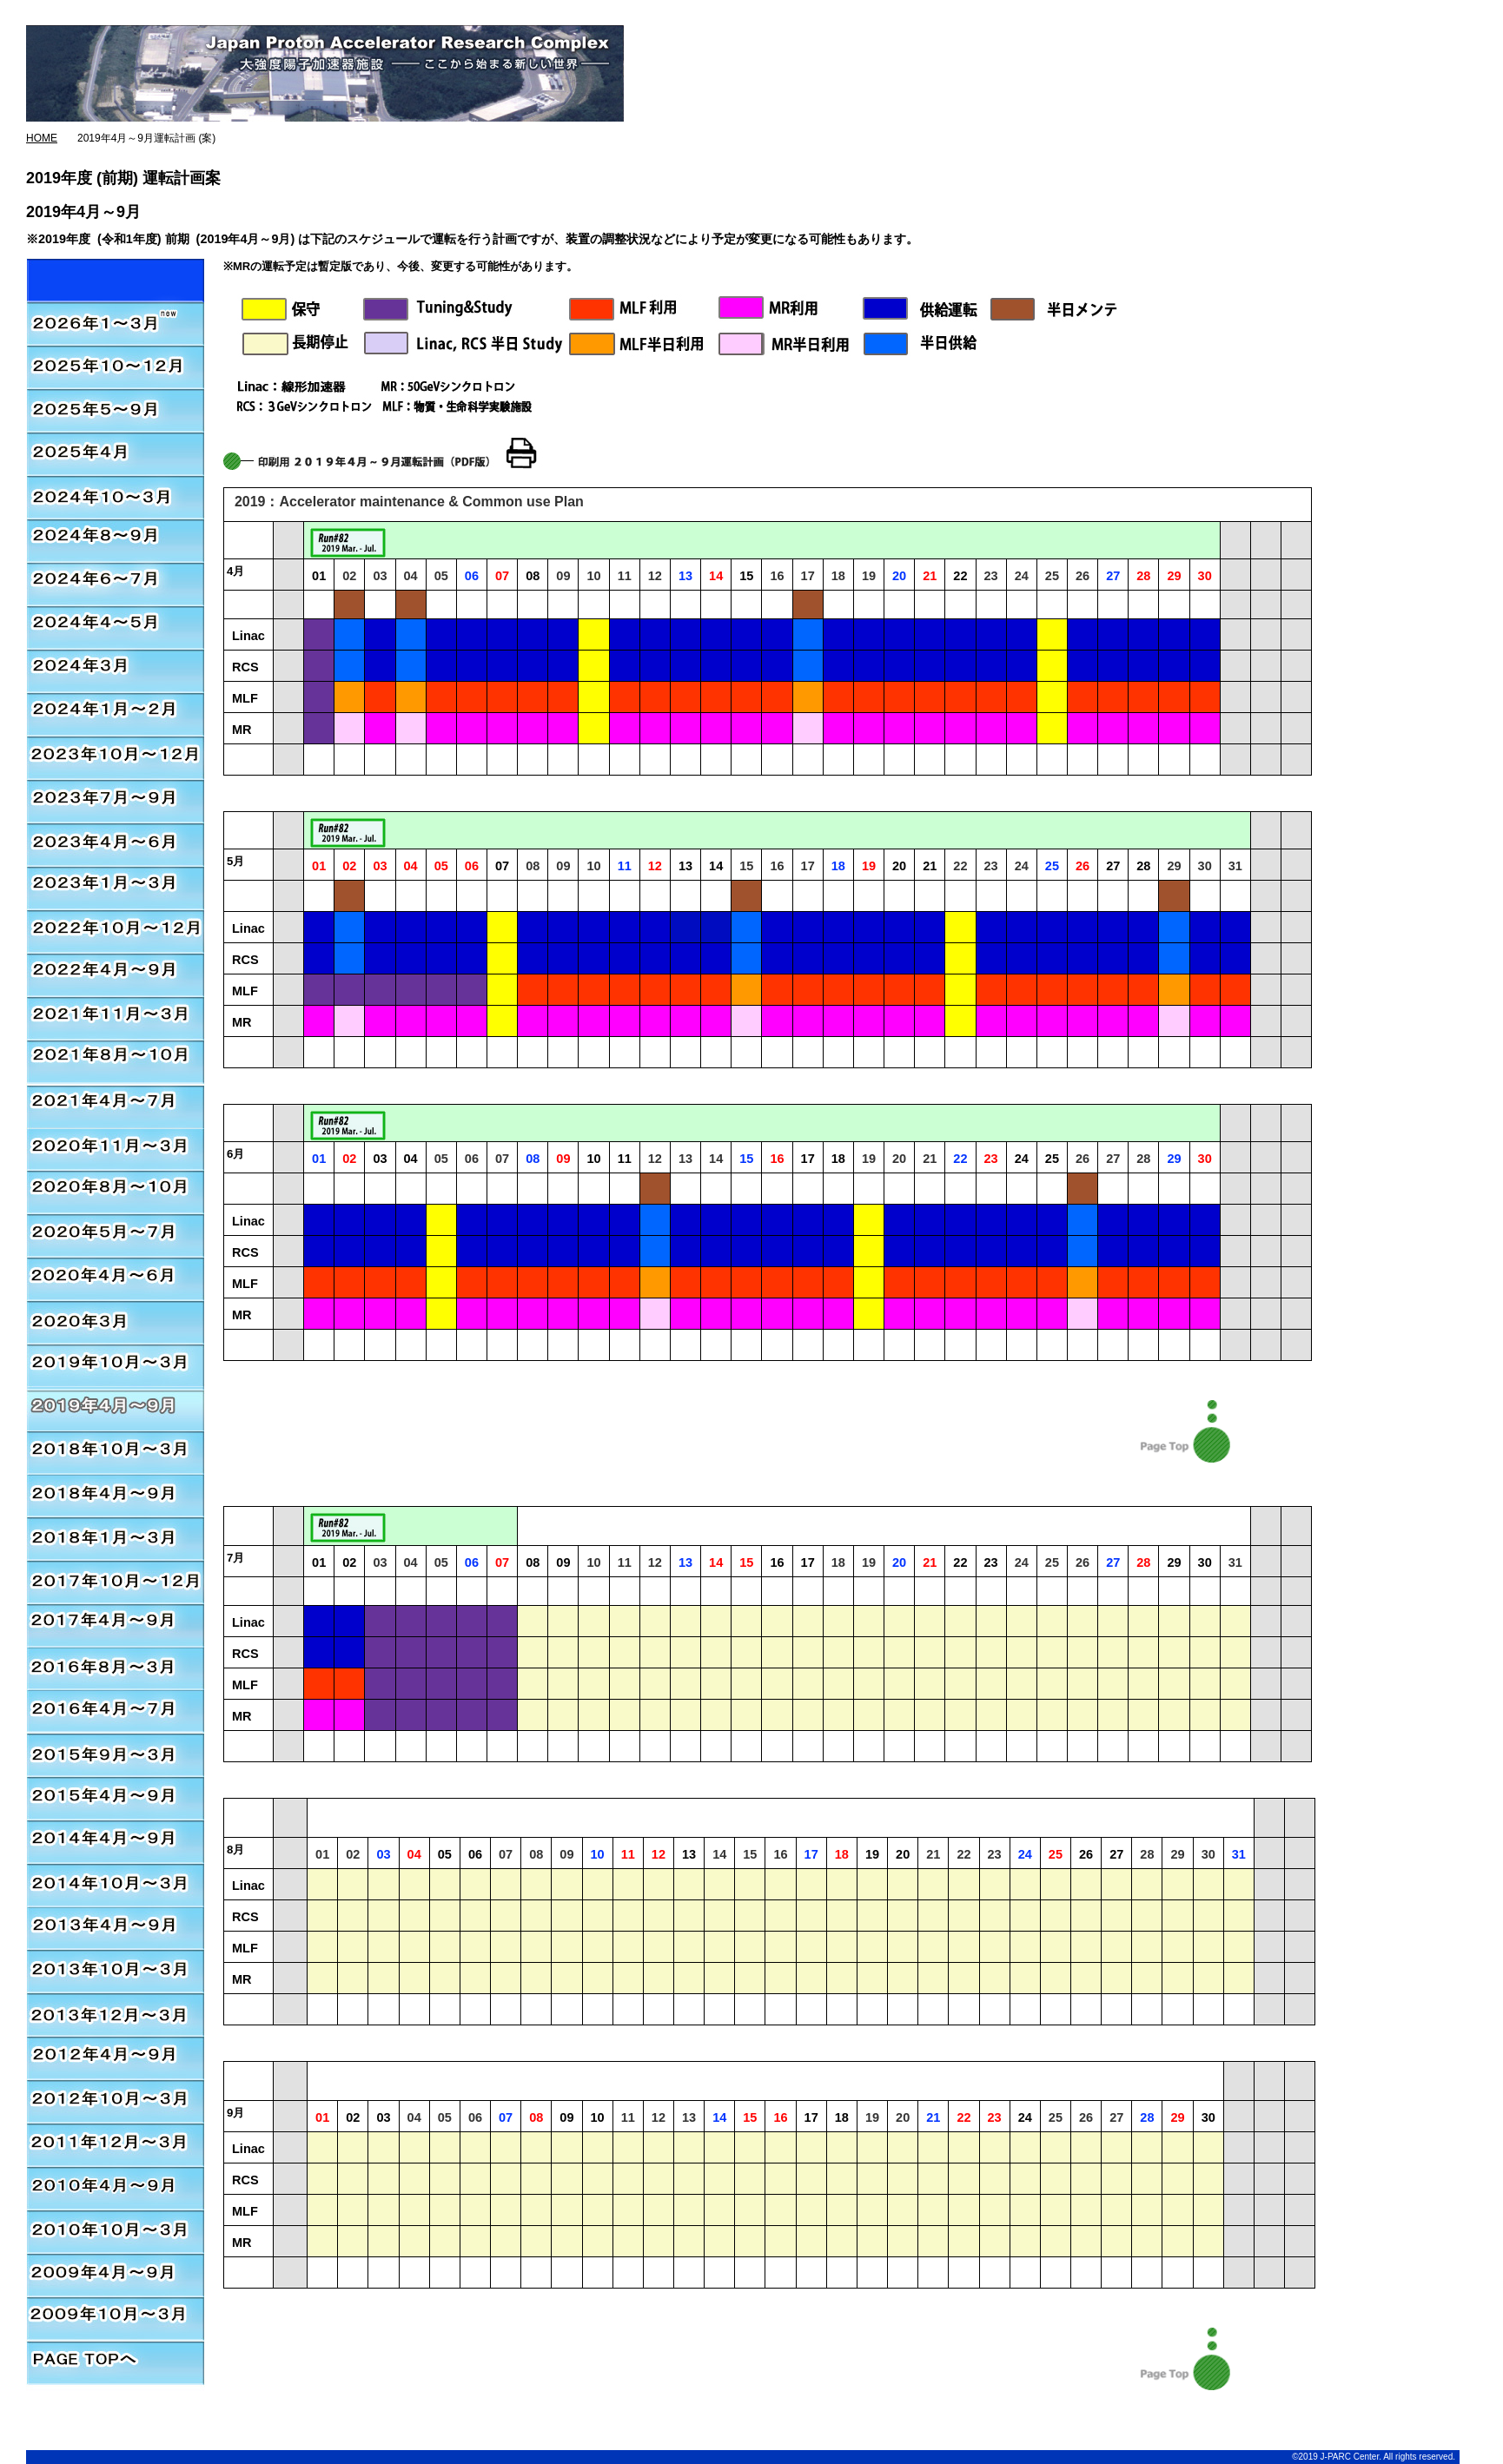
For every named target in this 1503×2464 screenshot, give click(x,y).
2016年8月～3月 (115, 1669)
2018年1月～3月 (115, 1539)
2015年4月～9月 (115, 1799)
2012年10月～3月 (115, 2103)
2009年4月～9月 (115, 2277)
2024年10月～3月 (115, 497)
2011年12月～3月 (115, 2147)
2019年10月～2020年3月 (115, 1365)
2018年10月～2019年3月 (115, 1452)
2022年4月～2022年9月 (115, 974)
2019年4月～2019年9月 (115, 1408)
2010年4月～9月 (115, 2190)
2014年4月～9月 (115, 1843)
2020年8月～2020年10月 (115, 1191)
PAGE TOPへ (115, 2364)
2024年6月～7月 (115, 583)
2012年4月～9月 (115, 2060)
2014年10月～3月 (115, 1886)
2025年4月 (115, 453)
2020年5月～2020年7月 (115, 1235)
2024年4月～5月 (115, 627)
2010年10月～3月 (115, 2234)
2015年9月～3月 (115, 1756)
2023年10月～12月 (115, 757)
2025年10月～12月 (115, 366)
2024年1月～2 (115, 714)
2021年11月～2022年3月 (115, 1018)
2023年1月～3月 (115, 887)
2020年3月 (115, 1322)
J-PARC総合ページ (664, 17)
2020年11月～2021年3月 (115, 1104)
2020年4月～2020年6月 (115, 1278)
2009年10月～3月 (115, 2320)
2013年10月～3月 (115, 1973)
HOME (41, 138)
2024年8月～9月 (115, 540)
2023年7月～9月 (115, 800)
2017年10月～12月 (115, 1582)
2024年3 (115, 670)
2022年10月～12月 (115, 931)
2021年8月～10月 (115, 1061)
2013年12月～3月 (115, 2016)
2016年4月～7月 (115, 1712)
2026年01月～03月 (115, 279)
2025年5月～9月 (115, 410)
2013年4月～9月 (115, 1930)
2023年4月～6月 (115, 844)
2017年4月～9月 (115, 1626)
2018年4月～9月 (115, 1495)
